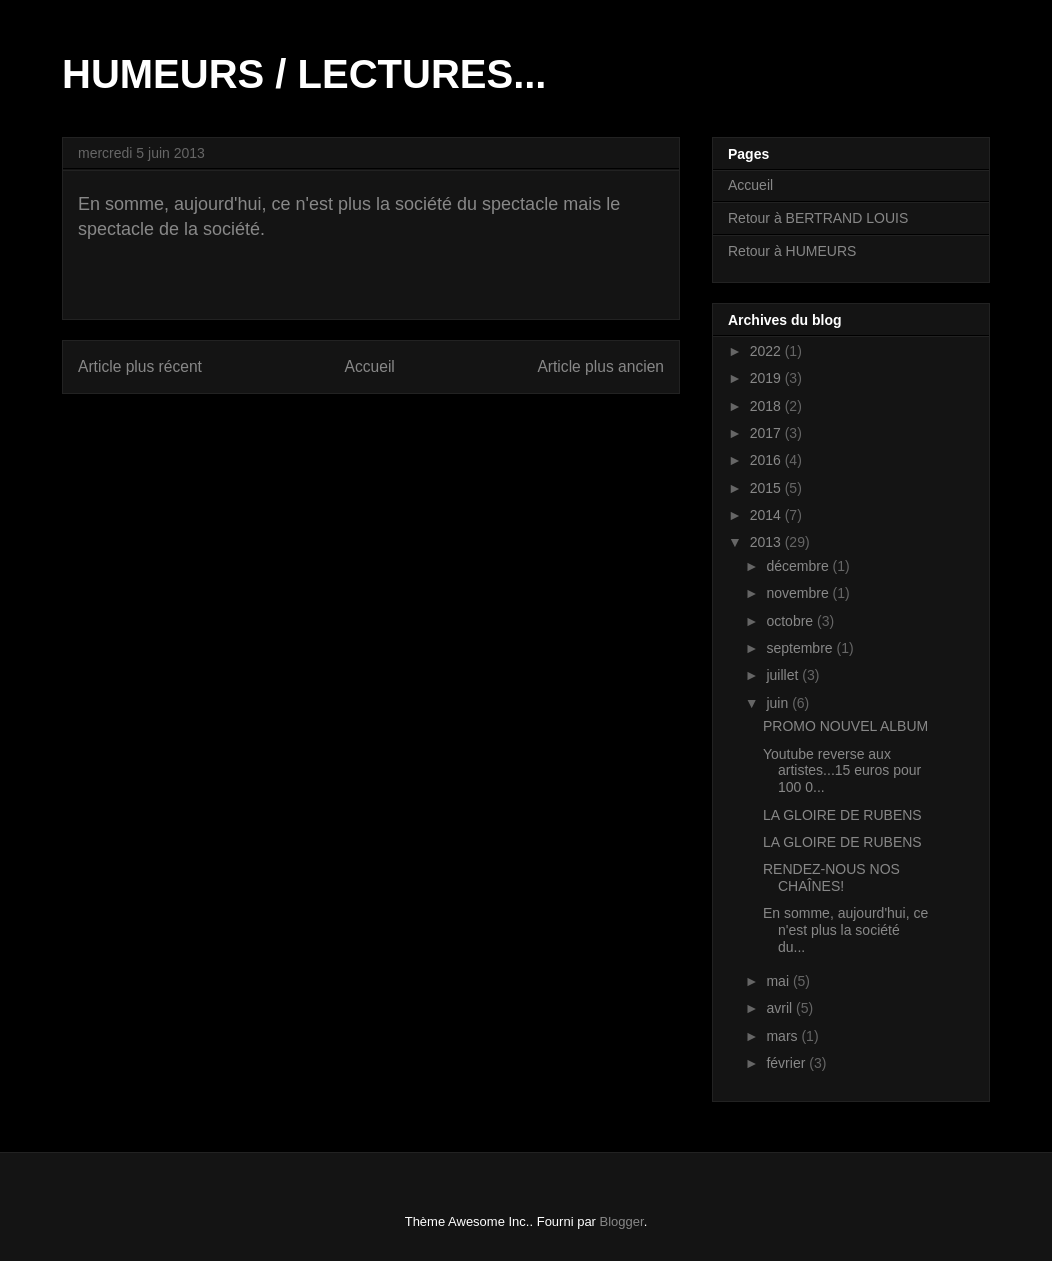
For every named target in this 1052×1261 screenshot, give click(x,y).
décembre (799, 566)
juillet (784, 675)
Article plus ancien (600, 366)
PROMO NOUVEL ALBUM (845, 726)
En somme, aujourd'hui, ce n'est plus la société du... (845, 930)
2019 (767, 378)
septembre (801, 648)
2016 (767, 460)
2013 (767, 542)
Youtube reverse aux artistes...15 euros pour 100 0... (842, 771)
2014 (767, 515)
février (787, 1063)
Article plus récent (140, 366)
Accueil (370, 366)
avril (781, 1008)
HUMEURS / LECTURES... (304, 74)
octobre (791, 621)
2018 (767, 406)
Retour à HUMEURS (792, 251)
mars (783, 1036)
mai (779, 981)
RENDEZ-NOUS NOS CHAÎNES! (831, 877)
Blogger (622, 1221)
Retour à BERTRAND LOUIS (818, 218)
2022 (767, 351)
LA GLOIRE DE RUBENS (842, 815)
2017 (767, 433)
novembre (799, 593)
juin (779, 703)
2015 (767, 488)
